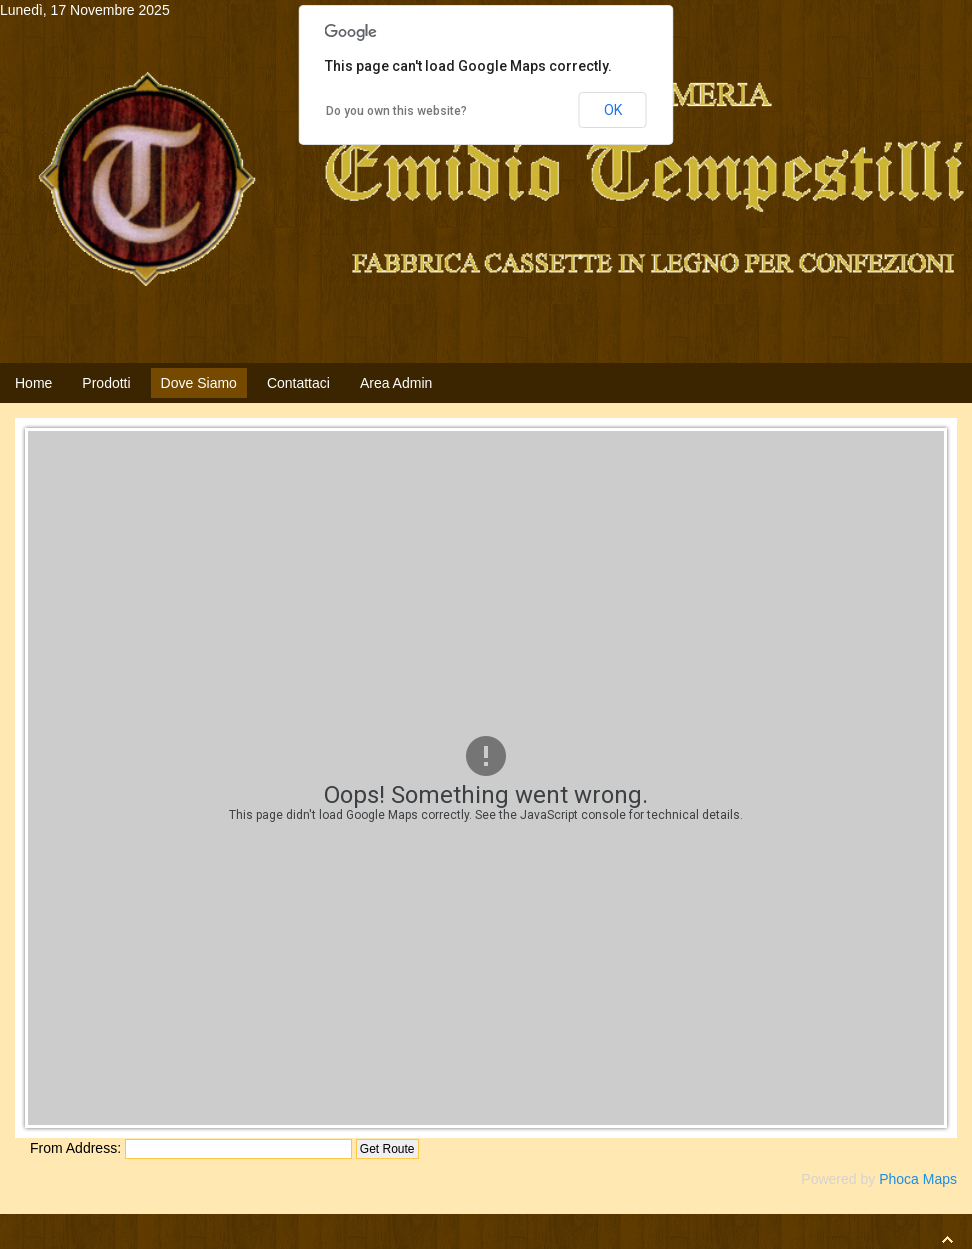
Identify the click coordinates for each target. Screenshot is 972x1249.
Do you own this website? (396, 111)
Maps (940, 1179)
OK (613, 110)
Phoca (899, 1179)
